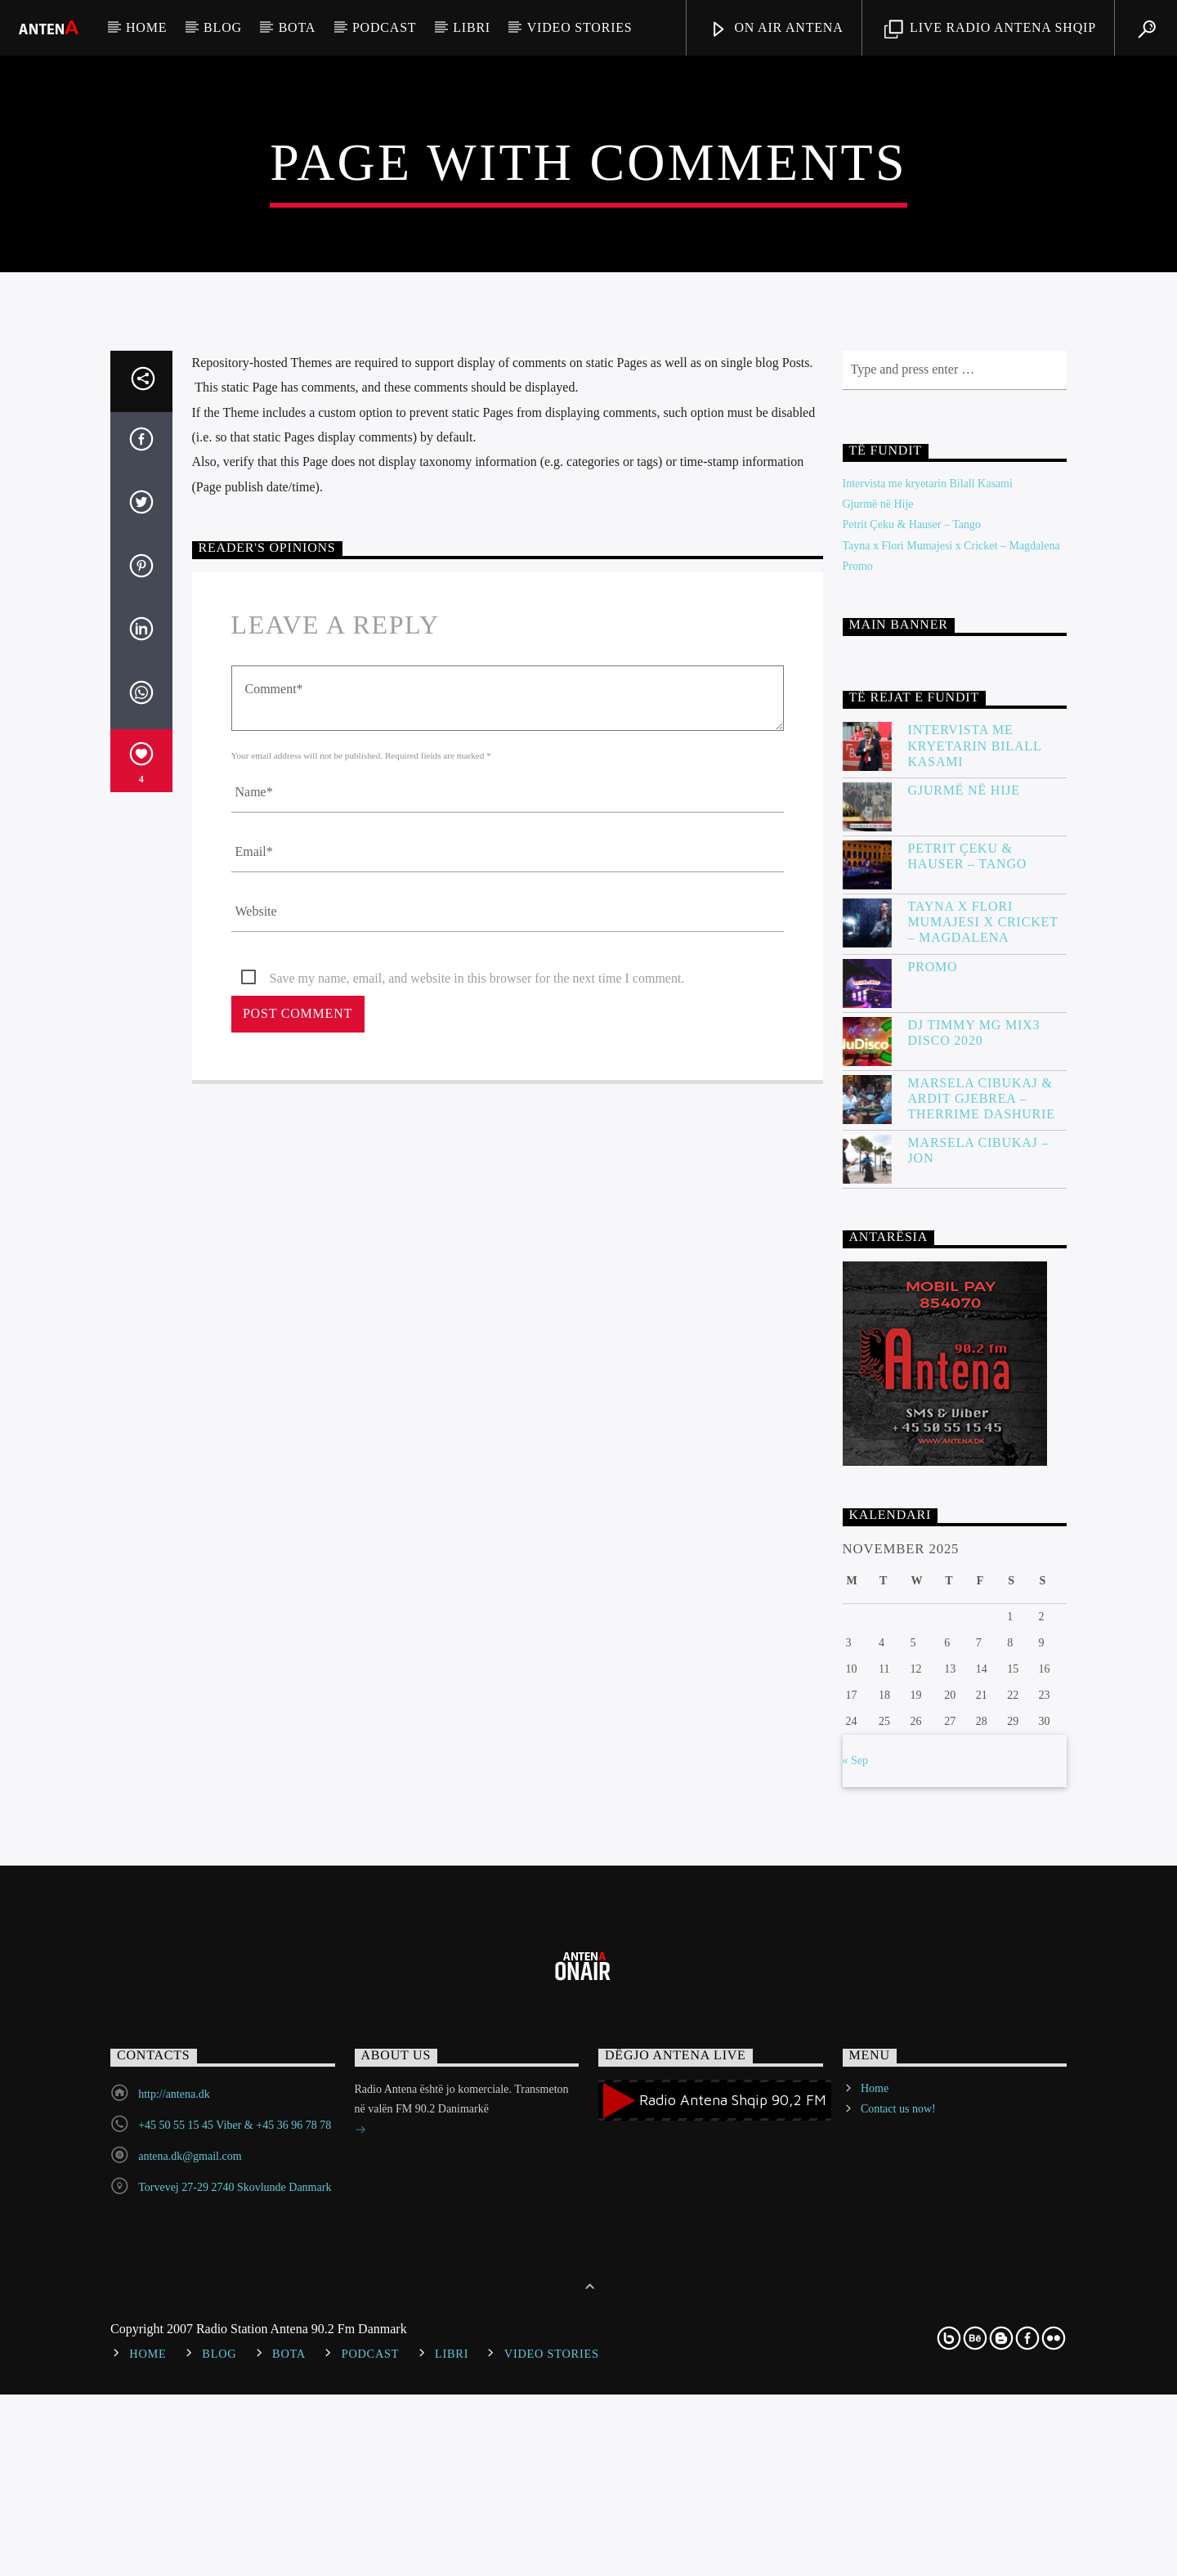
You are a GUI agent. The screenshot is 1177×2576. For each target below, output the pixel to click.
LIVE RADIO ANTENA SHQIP (990, 29)
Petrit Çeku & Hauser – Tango (912, 1057)
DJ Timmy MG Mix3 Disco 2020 (974, 1564)
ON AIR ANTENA (776, 29)
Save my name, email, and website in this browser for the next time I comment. (477, 1509)
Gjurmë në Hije (878, 1036)
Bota (297, 27)
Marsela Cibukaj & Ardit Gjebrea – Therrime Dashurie (981, 1629)
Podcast (384, 27)
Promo (858, 1097)
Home (146, 27)
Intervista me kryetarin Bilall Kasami (928, 1016)
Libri (471, 27)
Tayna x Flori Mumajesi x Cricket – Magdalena (951, 1077)
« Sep (856, 2292)
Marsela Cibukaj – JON (978, 1682)
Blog (223, 27)
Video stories (580, 27)
